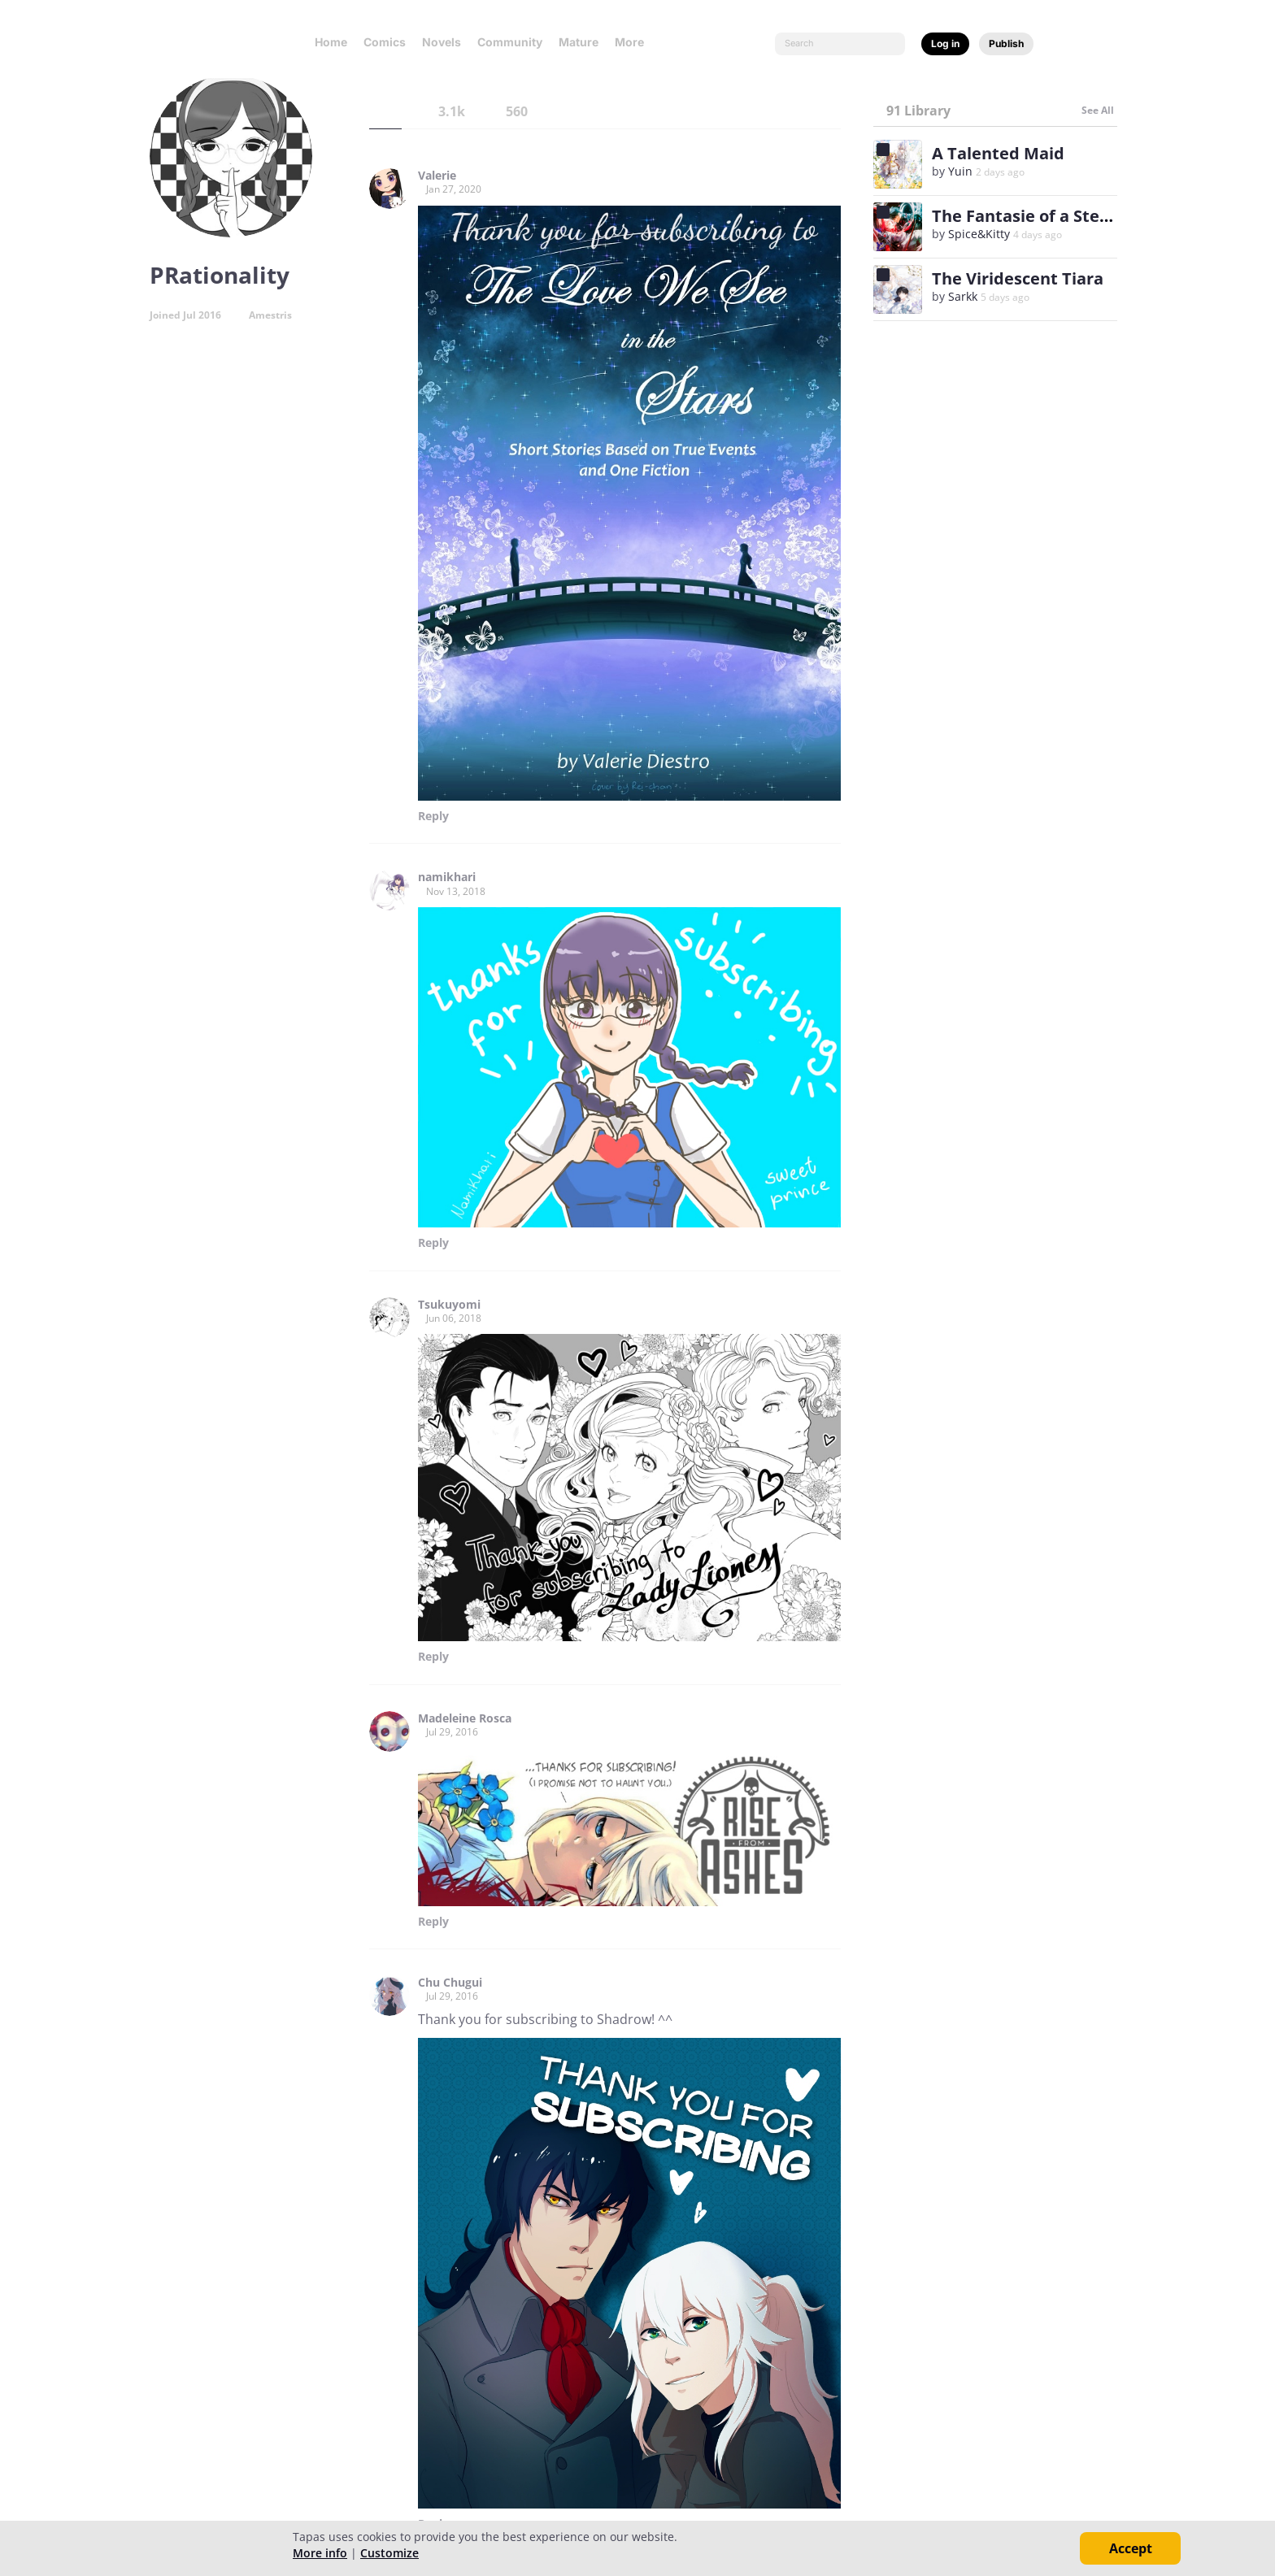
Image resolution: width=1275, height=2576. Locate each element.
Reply (433, 816)
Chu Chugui (450, 1982)
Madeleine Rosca (464, 1718)
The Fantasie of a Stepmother (1051, 216)
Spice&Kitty (979, 233)
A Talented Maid (998, 153)
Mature (578, 42)
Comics (384, 42)
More (634, 42)
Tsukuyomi (449, 1304)
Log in (945, 43)
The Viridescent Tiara (1017, 278)
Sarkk (962, 296)
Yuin (962, 171)
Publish (1006, 43)
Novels (441, 42)
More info (320, 2553)
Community (509, 42)
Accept (1130, 2548)
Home (331, 42)
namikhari (447, 877)
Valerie (437, 175)
